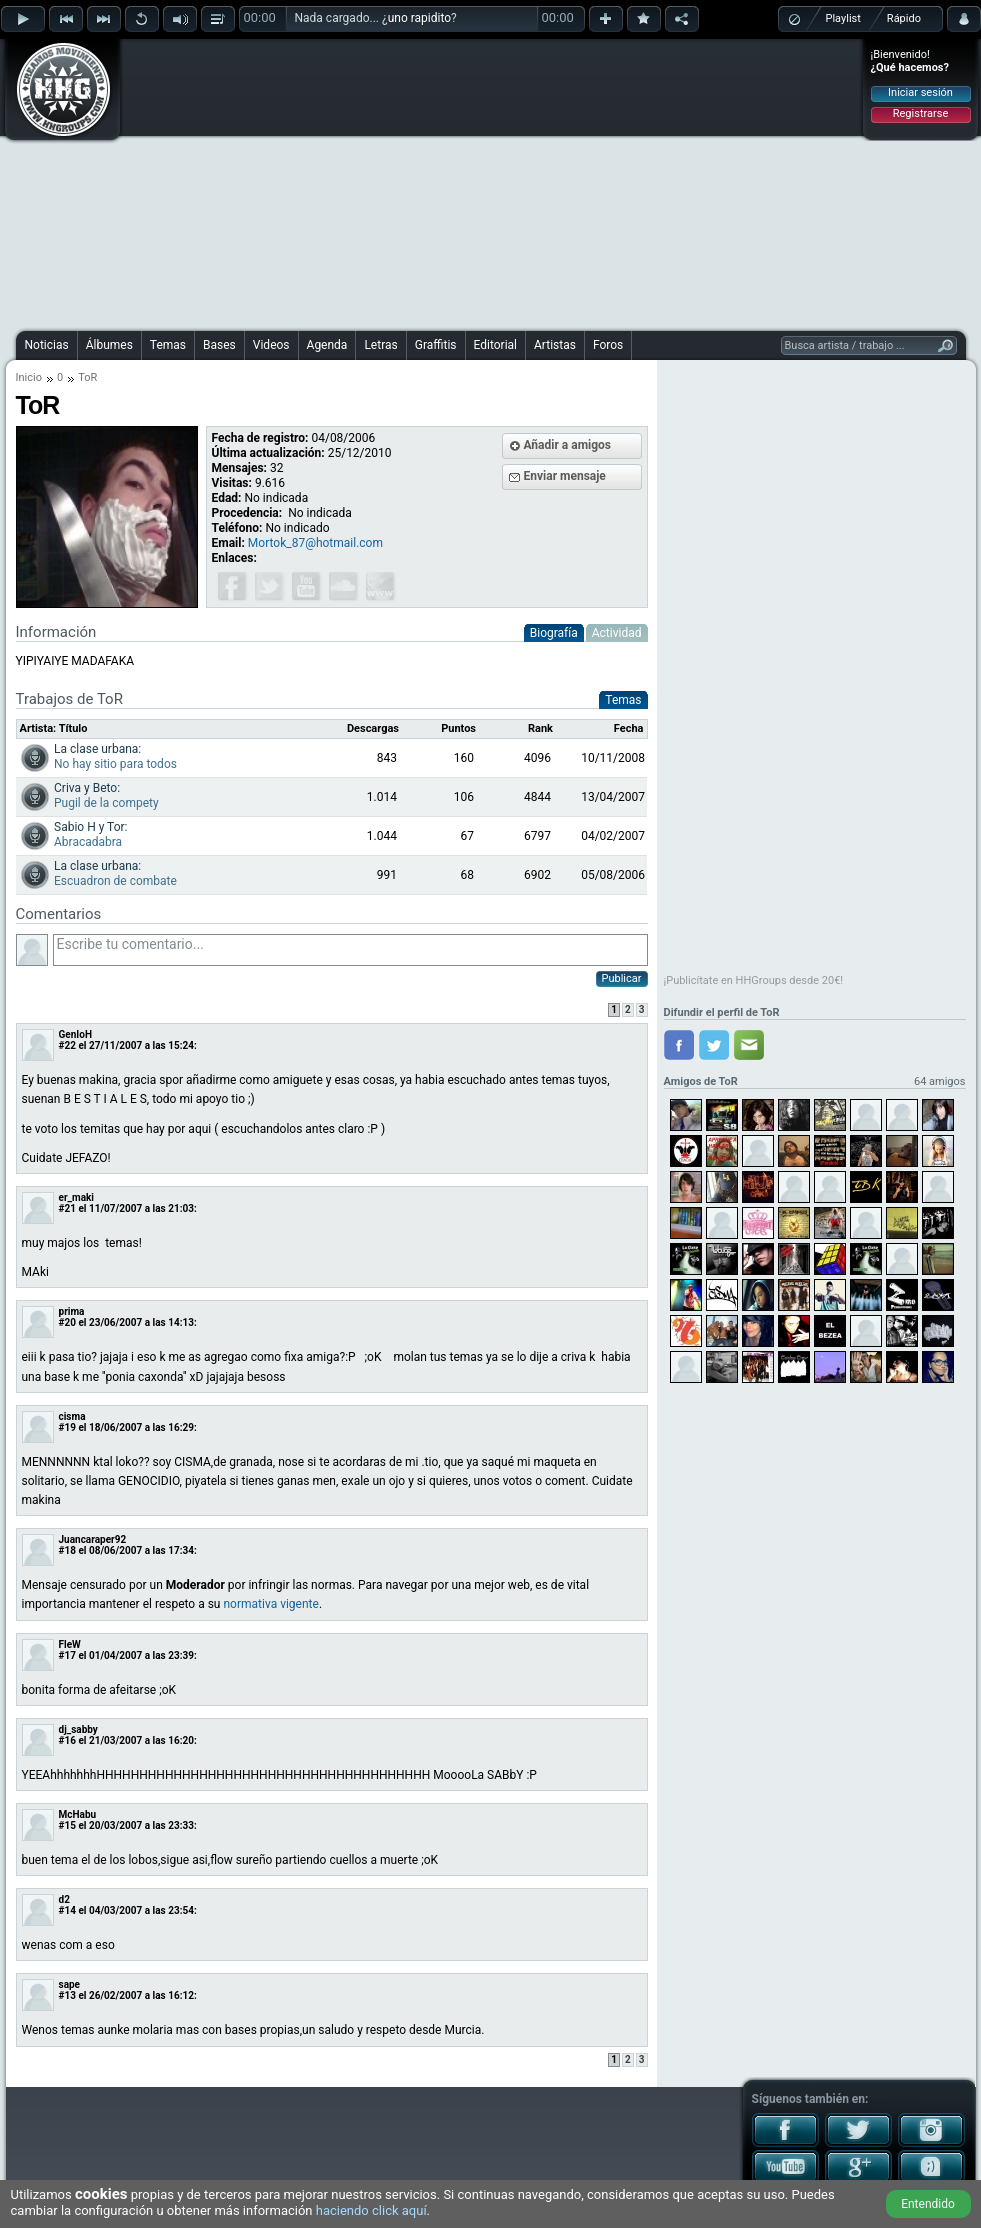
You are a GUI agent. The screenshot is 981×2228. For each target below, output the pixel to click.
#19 (67, 1427)
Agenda (327, 345)
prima (72, 1311)
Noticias (47, 345)
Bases (219, 345)
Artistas (555, 345)
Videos (271, 345)
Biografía (554, 633)
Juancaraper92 (93, 1539)
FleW (70, 1644)
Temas (168, 345)
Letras (380, 345)
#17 (67, 1655)
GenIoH (75, 1034)
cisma (72, 1416)
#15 (67, 1825)
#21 (67, 1208)
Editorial (495, 345)
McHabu (78, 1814)
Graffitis (436, 345)
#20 (67, 1322)
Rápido (904, 18)
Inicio (29, 377)
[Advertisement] (448, 182)
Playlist (843, 18)
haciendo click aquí (371, 2210)
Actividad (617, 633)
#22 (67, 1045)
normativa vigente (270, 1604)
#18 (67, 1550)
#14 (67, 1910)
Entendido (928, 2204)
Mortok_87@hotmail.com (315, 543)
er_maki (77, 1197)
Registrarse (920, 113)
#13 (67, 1995)
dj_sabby (78, 1729)
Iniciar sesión (920, 92)
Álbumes (109, 345)
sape (70, 1984)
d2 (64, 1899)
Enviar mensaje (565, 476)
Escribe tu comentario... (350, 950)
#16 (67, 1740)
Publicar (622, 978)
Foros (608, 345)
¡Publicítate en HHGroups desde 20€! (754, 980)
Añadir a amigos (568, 445)
